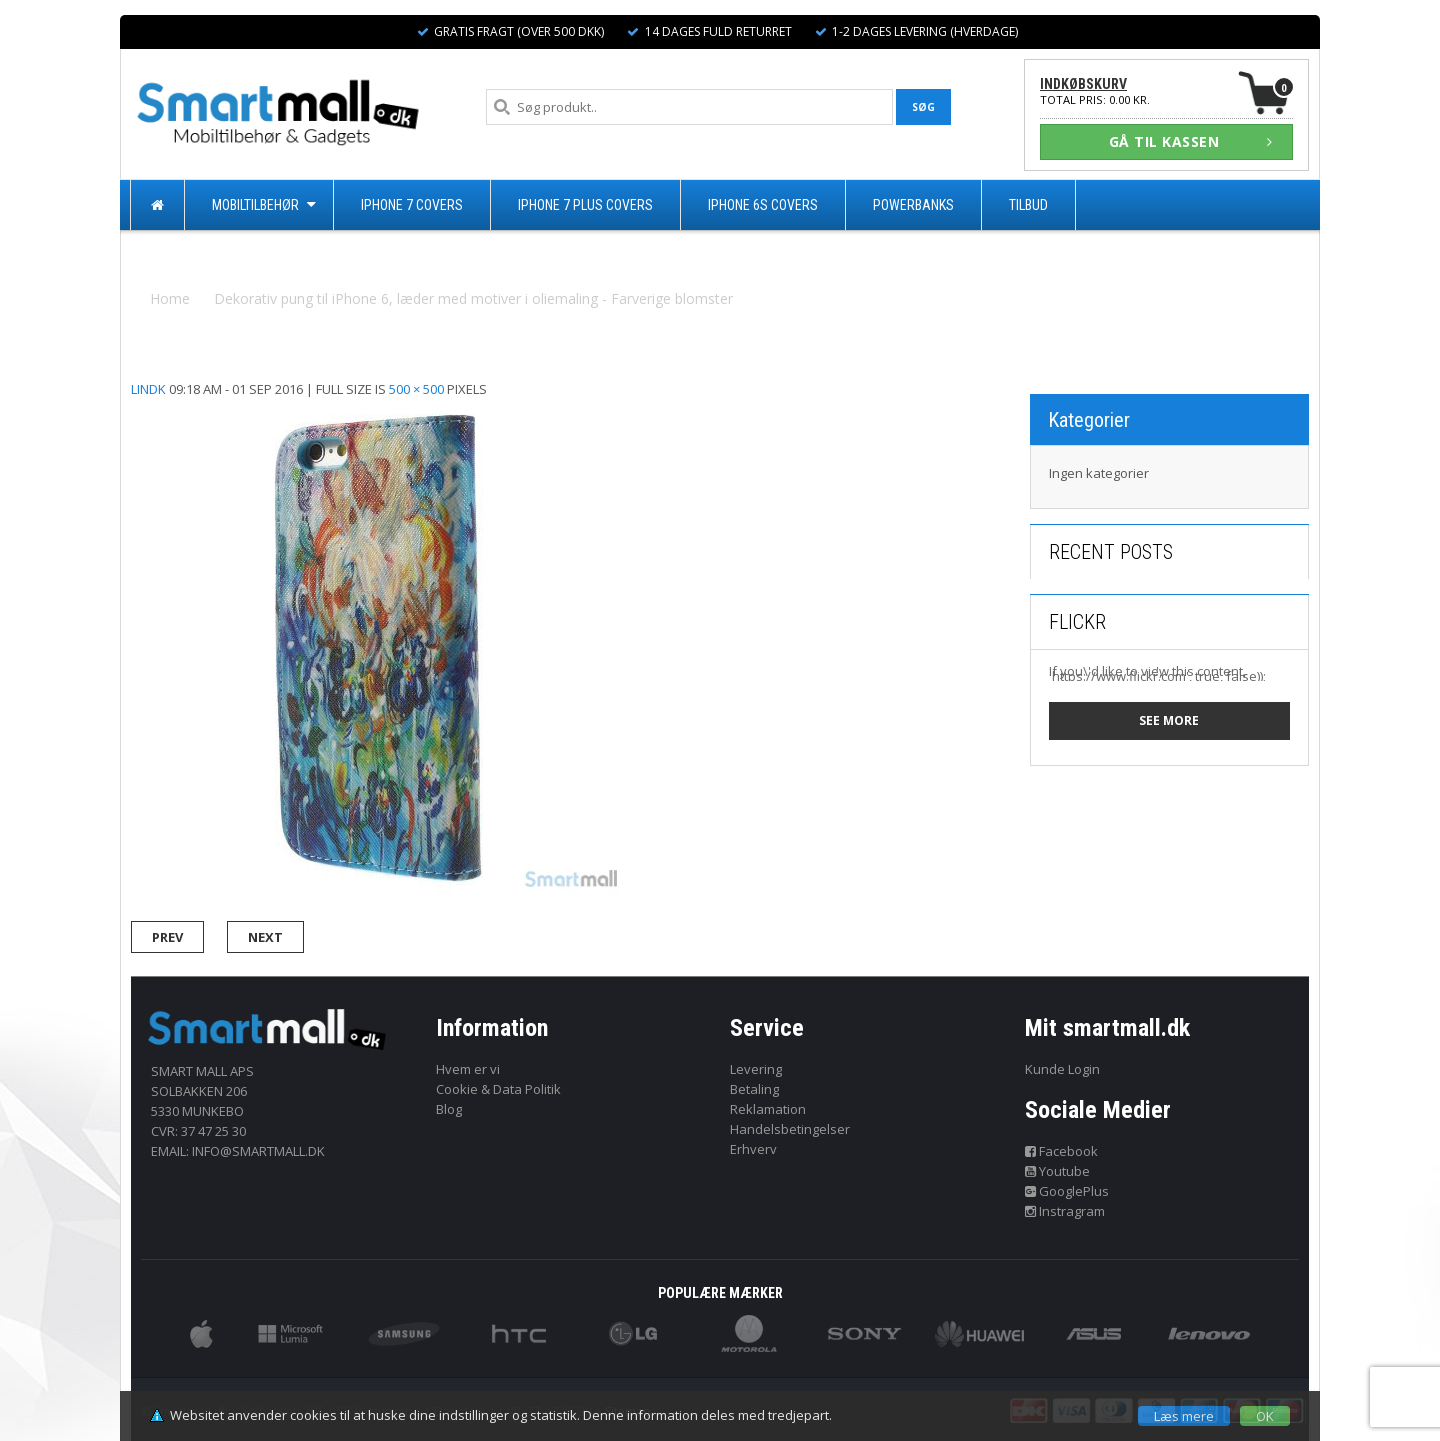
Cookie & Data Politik (498, 1089)
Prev (167, 937)
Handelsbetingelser (790, 1129)
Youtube (1058, 1171)
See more (1169, 720)
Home (170, 298)
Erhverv (753, 1149)
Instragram (1065, 1211)
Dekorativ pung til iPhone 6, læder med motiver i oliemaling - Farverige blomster (473, 298)
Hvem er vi (468, 1069)
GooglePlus (1067, 1191)
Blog (449, 1109)
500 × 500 (416, 389)
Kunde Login (1062, 1069)
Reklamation (768, 1109)
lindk (148, 389)
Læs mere (1184, 1416)
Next (265, 937)
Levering (756, 1069)
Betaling (754, 1089)
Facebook (1062, 1151)
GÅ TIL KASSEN (1191, 141)
